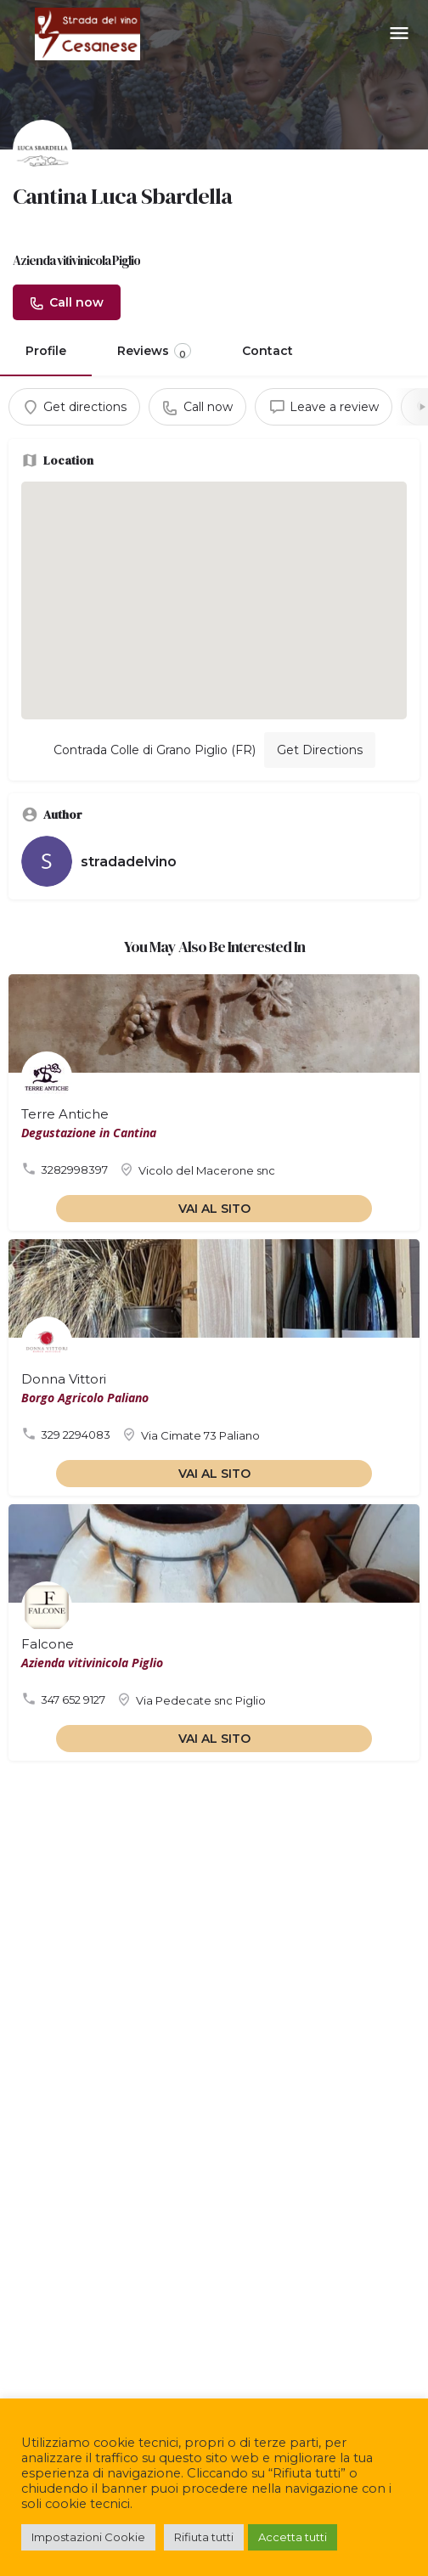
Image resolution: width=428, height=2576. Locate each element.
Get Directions (320, 750)
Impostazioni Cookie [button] (88, 2537)
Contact (267, 350)
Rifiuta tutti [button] (204, 2537)
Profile (45, 350)
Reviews (154, 351)
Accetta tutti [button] (292, 2537)
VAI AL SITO (214, 1208)
